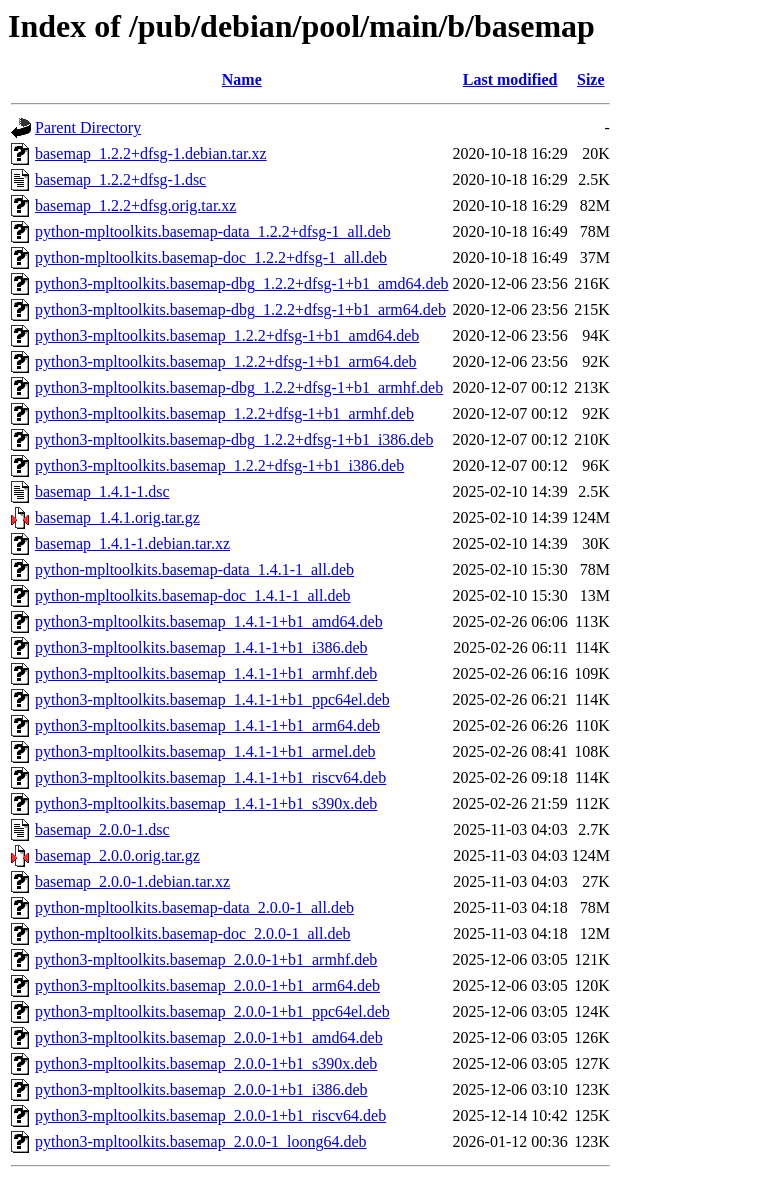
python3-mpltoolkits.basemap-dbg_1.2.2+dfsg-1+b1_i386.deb (234, 439)
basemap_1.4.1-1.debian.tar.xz (132, 543)
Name (242, 79)
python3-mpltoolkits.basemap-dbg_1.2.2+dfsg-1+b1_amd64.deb (242, 283)
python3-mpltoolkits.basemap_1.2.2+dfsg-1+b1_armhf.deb (224, 413)
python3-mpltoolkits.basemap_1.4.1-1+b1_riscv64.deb (210, 777)
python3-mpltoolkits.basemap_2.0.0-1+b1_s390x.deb (206, 1063)
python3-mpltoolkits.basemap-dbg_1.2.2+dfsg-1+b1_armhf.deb (239, 387)
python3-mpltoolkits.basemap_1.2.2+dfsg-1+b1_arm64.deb (226, 361)
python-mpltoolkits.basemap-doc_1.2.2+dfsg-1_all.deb (211, 257)
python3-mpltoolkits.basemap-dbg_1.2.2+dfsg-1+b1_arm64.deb (240, 309)
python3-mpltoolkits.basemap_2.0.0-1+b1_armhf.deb (206, 959)
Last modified (510, 79)
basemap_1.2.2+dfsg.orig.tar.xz (135, 205)
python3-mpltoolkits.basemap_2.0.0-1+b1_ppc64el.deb (212, 1011)
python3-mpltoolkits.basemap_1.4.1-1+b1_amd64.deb (209, 621)
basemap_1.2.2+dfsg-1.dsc (120, 179)
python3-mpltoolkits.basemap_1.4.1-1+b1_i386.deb (201, 647)
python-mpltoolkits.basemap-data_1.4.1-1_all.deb (194, 569)
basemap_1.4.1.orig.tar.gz (117, 517)
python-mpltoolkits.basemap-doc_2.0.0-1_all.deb (193, 933)
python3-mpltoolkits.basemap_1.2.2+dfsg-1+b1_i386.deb (219, 465)
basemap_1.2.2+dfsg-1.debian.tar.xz (151, 153)
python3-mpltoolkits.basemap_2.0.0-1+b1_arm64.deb (207, 985)
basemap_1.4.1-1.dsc (102, 491)
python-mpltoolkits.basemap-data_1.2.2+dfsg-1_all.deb (213, 231)
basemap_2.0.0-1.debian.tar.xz (132, 881)
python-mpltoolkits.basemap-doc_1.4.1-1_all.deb (193, 595)
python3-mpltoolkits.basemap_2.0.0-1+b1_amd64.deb (209, 1037)
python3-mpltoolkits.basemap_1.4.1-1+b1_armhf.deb (206, 673)
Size (591, 79)
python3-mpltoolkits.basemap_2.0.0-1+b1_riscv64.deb (210, 1115)
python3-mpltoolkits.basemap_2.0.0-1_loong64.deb (201, 1141)
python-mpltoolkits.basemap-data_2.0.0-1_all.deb (194, 907)
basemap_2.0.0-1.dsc (102, 829)
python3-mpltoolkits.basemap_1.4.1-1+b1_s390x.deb (206, 803)
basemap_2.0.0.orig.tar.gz (117, 855)
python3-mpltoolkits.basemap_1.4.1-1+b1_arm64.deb (207, 725)
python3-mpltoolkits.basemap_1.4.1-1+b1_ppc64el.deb (212, 699)
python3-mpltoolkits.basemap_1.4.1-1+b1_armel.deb (205, 751)
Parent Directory (88, 127)
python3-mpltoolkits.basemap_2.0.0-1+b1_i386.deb (201, 1089)
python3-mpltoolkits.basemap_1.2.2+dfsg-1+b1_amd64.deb (227, 335)
